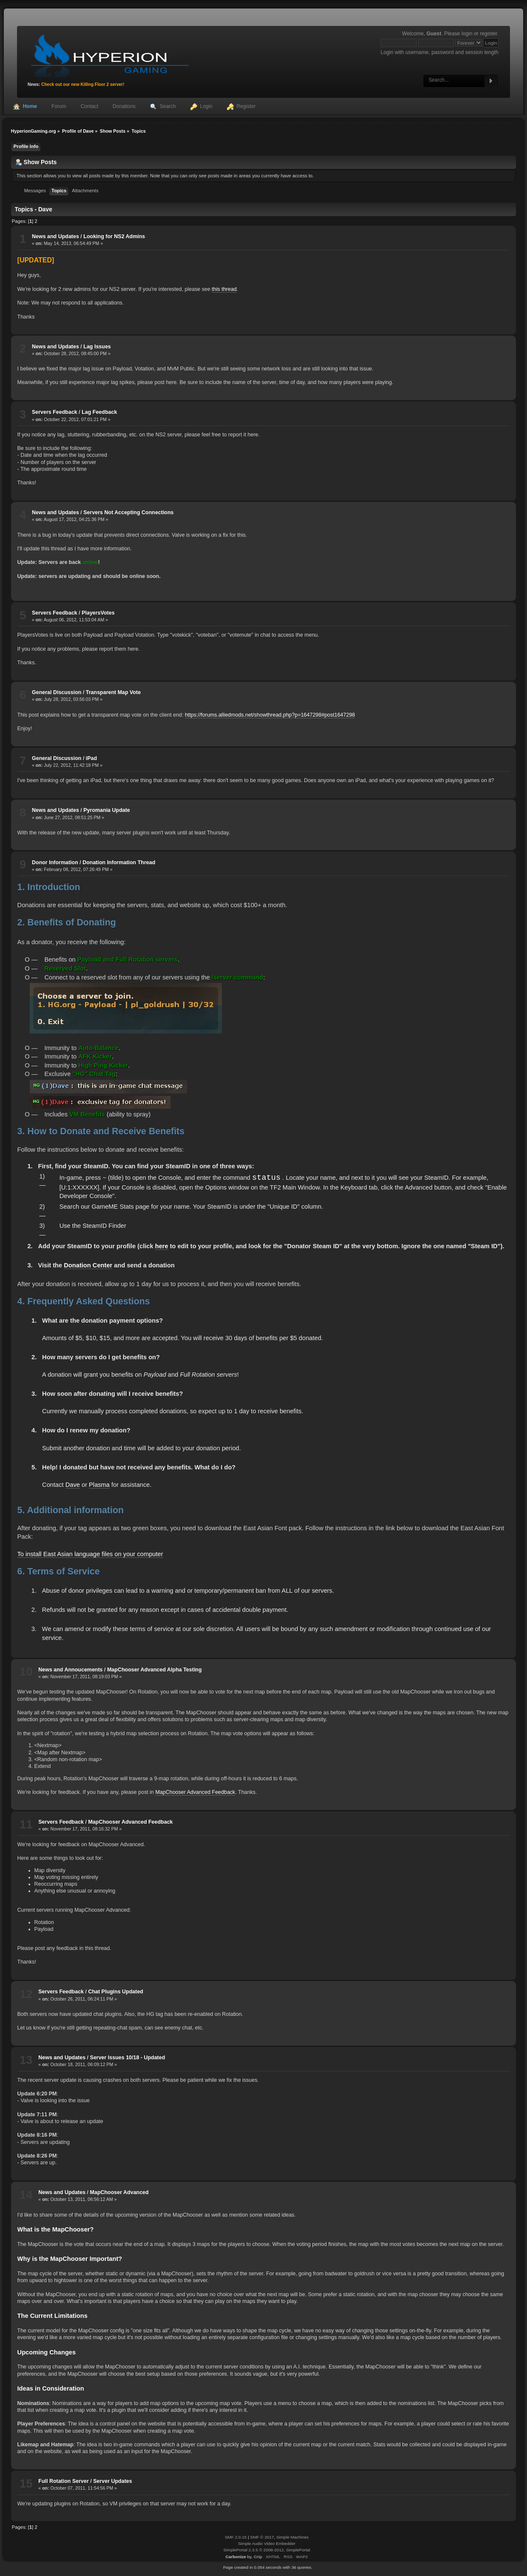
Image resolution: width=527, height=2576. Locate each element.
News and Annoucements (70, 1670)
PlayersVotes (98, 613)
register (488, 34)
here (161, 1246)
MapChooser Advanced (119, 2192)
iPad (91, 758)
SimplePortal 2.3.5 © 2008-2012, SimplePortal (266, 2550)
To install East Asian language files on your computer (90, 1554)
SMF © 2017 (262, 2537)
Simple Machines (292, 2537)
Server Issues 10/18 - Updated (127, 2058)
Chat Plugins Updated (115, 1992)
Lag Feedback (99, 412)
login (467, 34)
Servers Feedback (54, 412)
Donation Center (88, 1265)
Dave (72, 1484)
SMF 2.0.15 (236, 2537)
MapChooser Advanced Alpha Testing (154, 1670)
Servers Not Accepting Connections (128, 512)
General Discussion (56, 692)
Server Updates (112, 2481)
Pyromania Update (106, 810)
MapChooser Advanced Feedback (195, 1792)
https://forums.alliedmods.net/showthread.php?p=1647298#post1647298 (270, 715)
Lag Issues (96, 347)
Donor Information (55, 862)
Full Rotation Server (63, 2481)
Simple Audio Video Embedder (266, 2543)
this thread (224, 289)
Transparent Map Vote (113, 692)
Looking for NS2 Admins (114, 236)
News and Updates (55, 236)
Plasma (99, 1484)
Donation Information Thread (118, 862)
